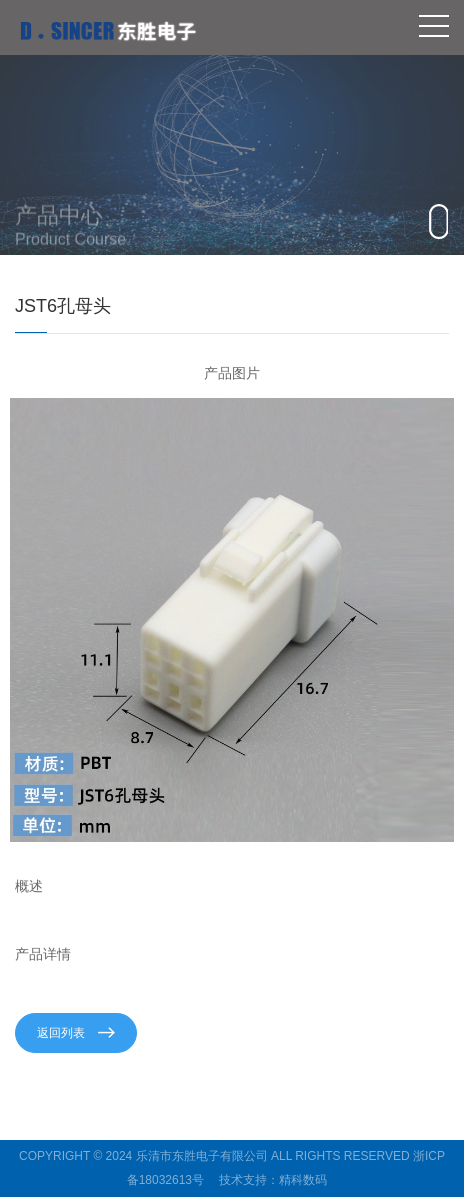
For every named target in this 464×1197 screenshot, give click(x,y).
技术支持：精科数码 (273, 1180)
